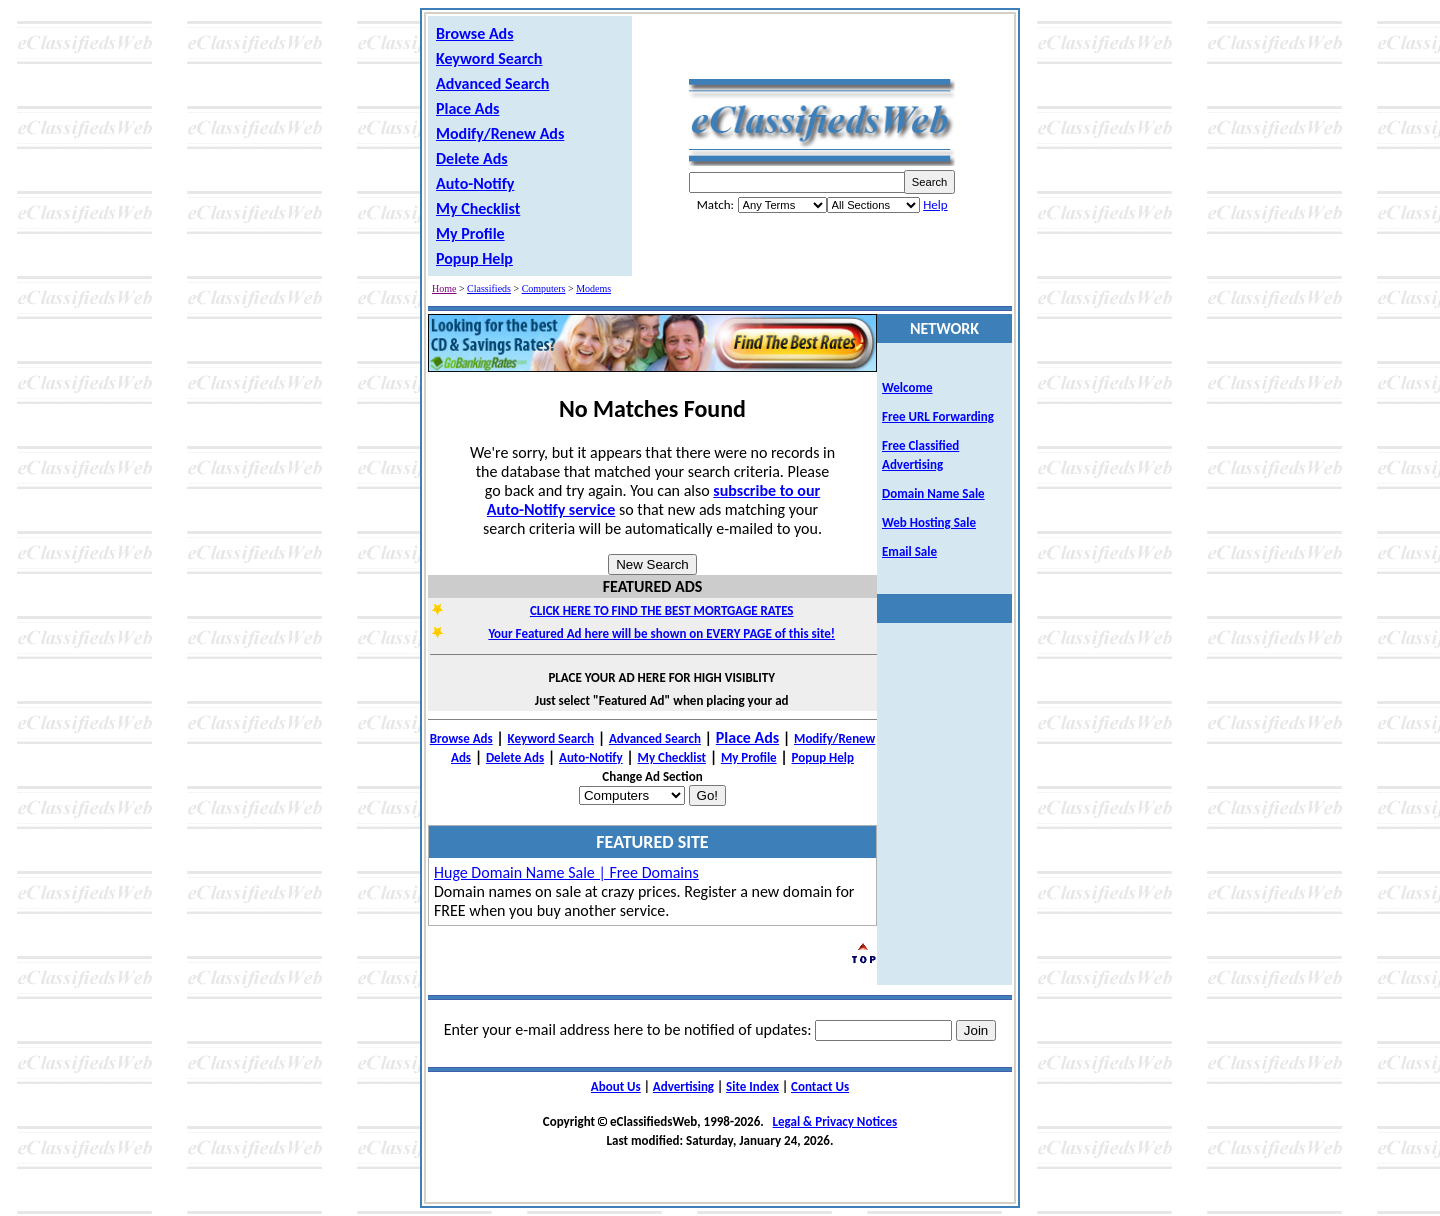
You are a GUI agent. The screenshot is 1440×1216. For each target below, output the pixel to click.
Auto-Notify (475, 183)
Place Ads (467, 108)
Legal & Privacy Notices (835, 1121)
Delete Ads (472, 158)
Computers (544, 288)
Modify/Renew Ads (500, 133)
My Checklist (478, 208)
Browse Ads (475, 33)
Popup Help (474, 258)
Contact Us (820, 1086)
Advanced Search (492, 83)
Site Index (752, 1086)
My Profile (470, 233)
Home (444, 288)
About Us (616, 1086)
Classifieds (489, 288)
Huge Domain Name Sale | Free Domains (566, 872)
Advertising (683, 1086)
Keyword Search (489, 58)
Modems (593, 288)
